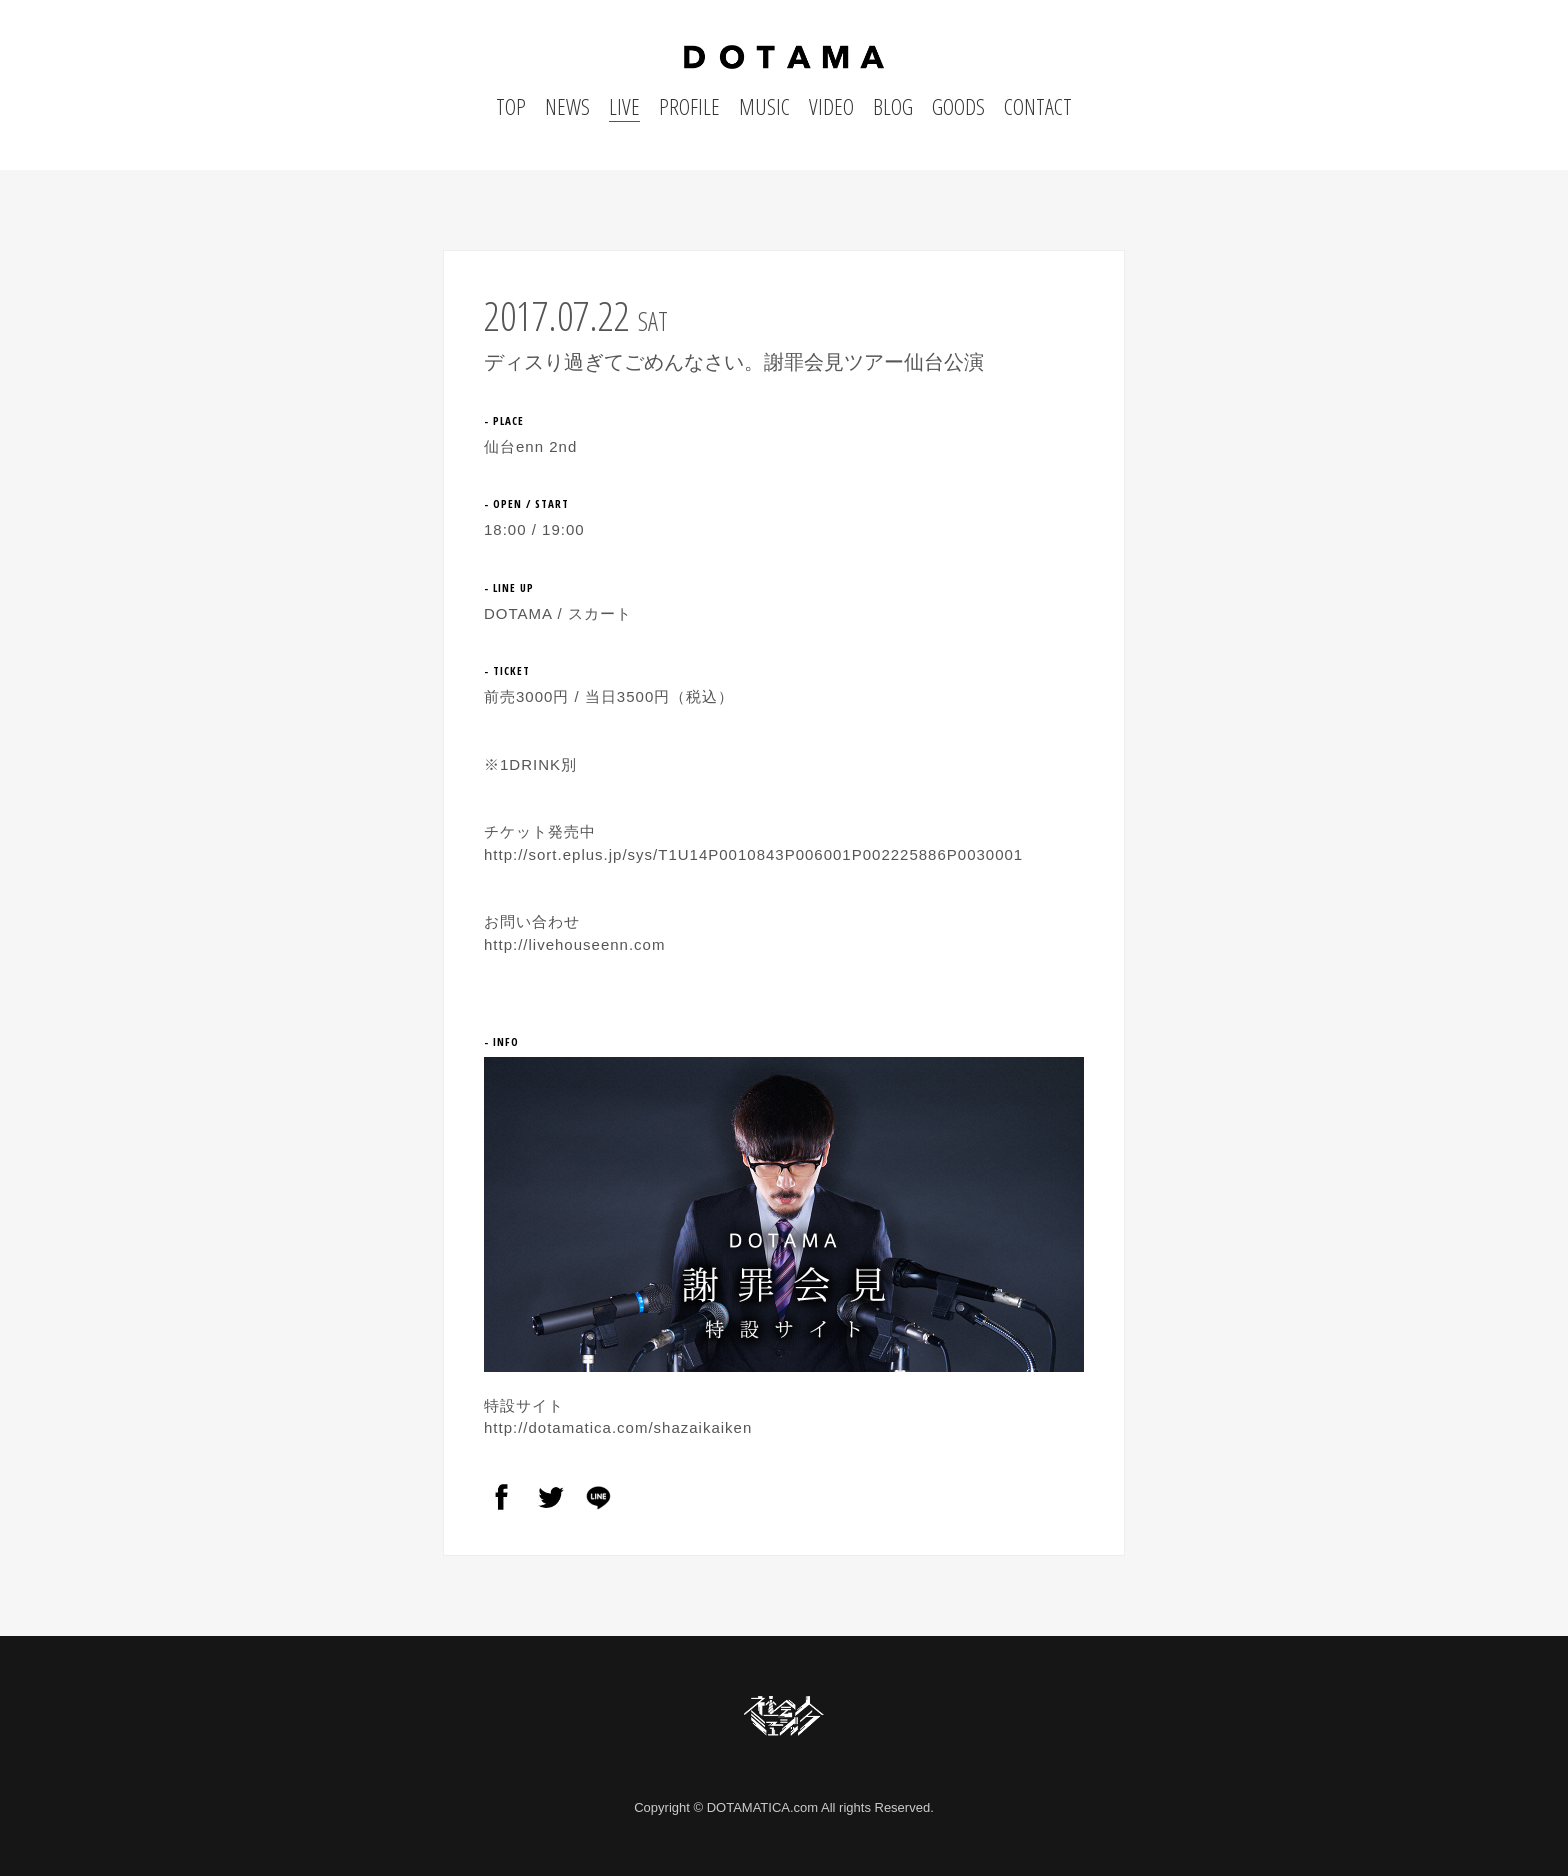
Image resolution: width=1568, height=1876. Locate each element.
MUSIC (764, 106)
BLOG (893, 106)
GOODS (958, 106)
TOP (511, 106)
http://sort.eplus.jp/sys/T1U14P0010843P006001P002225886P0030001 (753, 854)
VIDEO (831, 106)
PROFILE (689, 106)
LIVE (624, 106)
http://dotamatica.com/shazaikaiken (618, 1427)
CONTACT (1038, 106)
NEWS (567, 106)
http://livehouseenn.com (574, 944)
